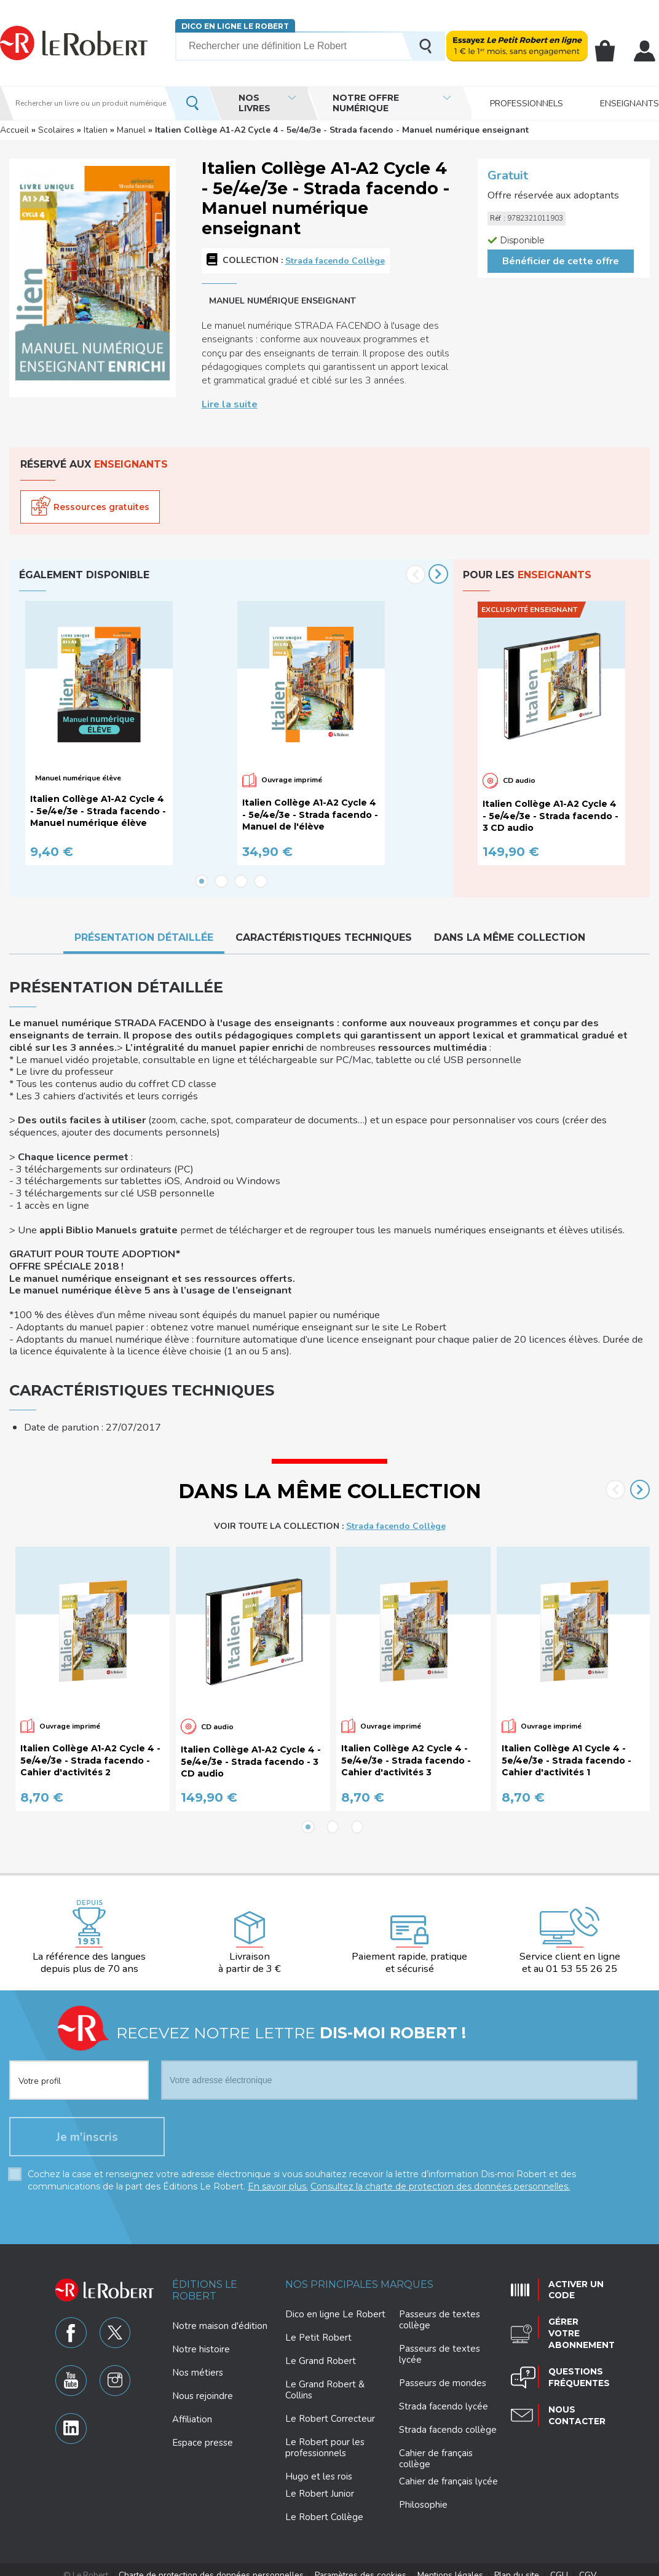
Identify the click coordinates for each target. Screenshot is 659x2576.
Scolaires (56, 130)
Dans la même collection (509, 938)
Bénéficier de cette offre (560, 260)
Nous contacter (574, 2396)
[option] (125, 734)
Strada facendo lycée (443, 2396)
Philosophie (423, 2494)
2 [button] (221, 882)
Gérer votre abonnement (578, 2319)
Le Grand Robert (320, 2350)
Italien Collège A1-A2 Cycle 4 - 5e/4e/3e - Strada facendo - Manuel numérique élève (98, 810)
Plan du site (506, 2564)
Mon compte (645, 51)
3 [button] (241, 882)
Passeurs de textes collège (439, 2309)
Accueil (14, 130)
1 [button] (201, 882)
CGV (572, 2564)
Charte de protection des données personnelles (221, 2564)
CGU (545, 2564)
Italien (96, 130)
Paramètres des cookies (360, 2564)
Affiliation (192, 2409)
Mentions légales (444, 2564)
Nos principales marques (359, 2274)
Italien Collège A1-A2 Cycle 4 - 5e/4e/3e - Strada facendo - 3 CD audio (550, 816)
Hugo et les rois (318, 2466)
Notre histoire (201, 2339)
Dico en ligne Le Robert (235, 26)
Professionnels (526, 103)
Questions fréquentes (576, 2359)
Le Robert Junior (319, 2483)
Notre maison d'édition (219, 2315)
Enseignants (629, 103)
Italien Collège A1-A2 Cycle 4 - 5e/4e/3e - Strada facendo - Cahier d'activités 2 (90, 1749)
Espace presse (202, 2432)
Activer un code (573, 2278)
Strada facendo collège (448, 2419)
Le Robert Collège (324, 2506)
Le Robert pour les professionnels (325, 2437)
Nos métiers (197, 2362)
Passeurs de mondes (442, 2372)
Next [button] (438, 574)
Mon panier (605, 51)
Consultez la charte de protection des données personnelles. (440, 2175)
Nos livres (254, 103)
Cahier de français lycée (448, 2471)
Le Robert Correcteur (330, 2408)
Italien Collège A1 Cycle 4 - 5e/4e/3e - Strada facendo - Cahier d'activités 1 (566, 1749)
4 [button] (260, 882)
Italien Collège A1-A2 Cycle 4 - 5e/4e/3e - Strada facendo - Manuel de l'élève (310, 815)
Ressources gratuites (101, 506)
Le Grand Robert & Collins (325, 2379)
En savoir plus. (278, 2175)
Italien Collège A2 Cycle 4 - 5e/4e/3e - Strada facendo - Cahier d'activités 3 (406, 1749)
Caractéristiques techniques (323, 938)
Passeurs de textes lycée (439, 2343)
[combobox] (79, 2062)
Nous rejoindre (202, 2385)
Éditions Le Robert (204, 2279)
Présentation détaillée (143, 938)
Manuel (131, 130)
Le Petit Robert (318, 2327)
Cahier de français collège (436, 2448)
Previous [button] (415, 574)
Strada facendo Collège (335, 261)
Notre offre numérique (366, 103)
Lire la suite (230, 404)
